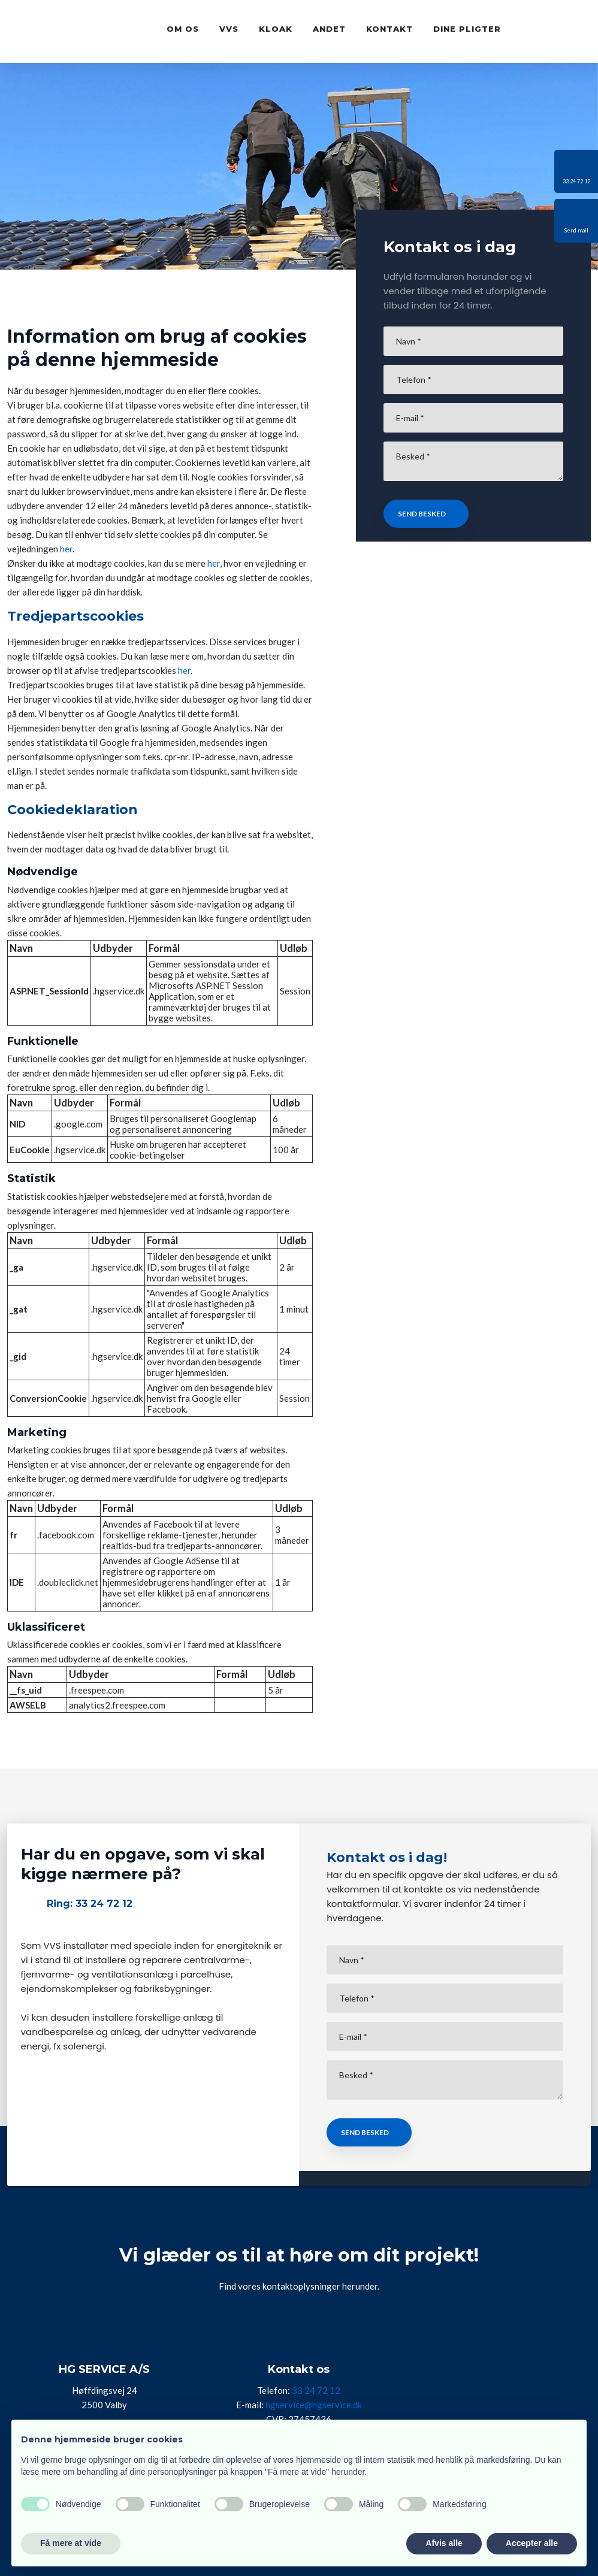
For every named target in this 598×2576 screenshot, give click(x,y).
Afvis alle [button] (443, 2543)
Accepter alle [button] (532, 2543)
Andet (329, 29)
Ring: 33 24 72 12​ (89, 1903)
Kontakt (389, 29)
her (66, 548)
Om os (183, 29)
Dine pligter (467, 29)
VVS (228, 29)
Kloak (275, 29)
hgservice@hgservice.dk (313, 2404)
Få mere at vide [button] (70, 2543)
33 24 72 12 (316, 2390)
